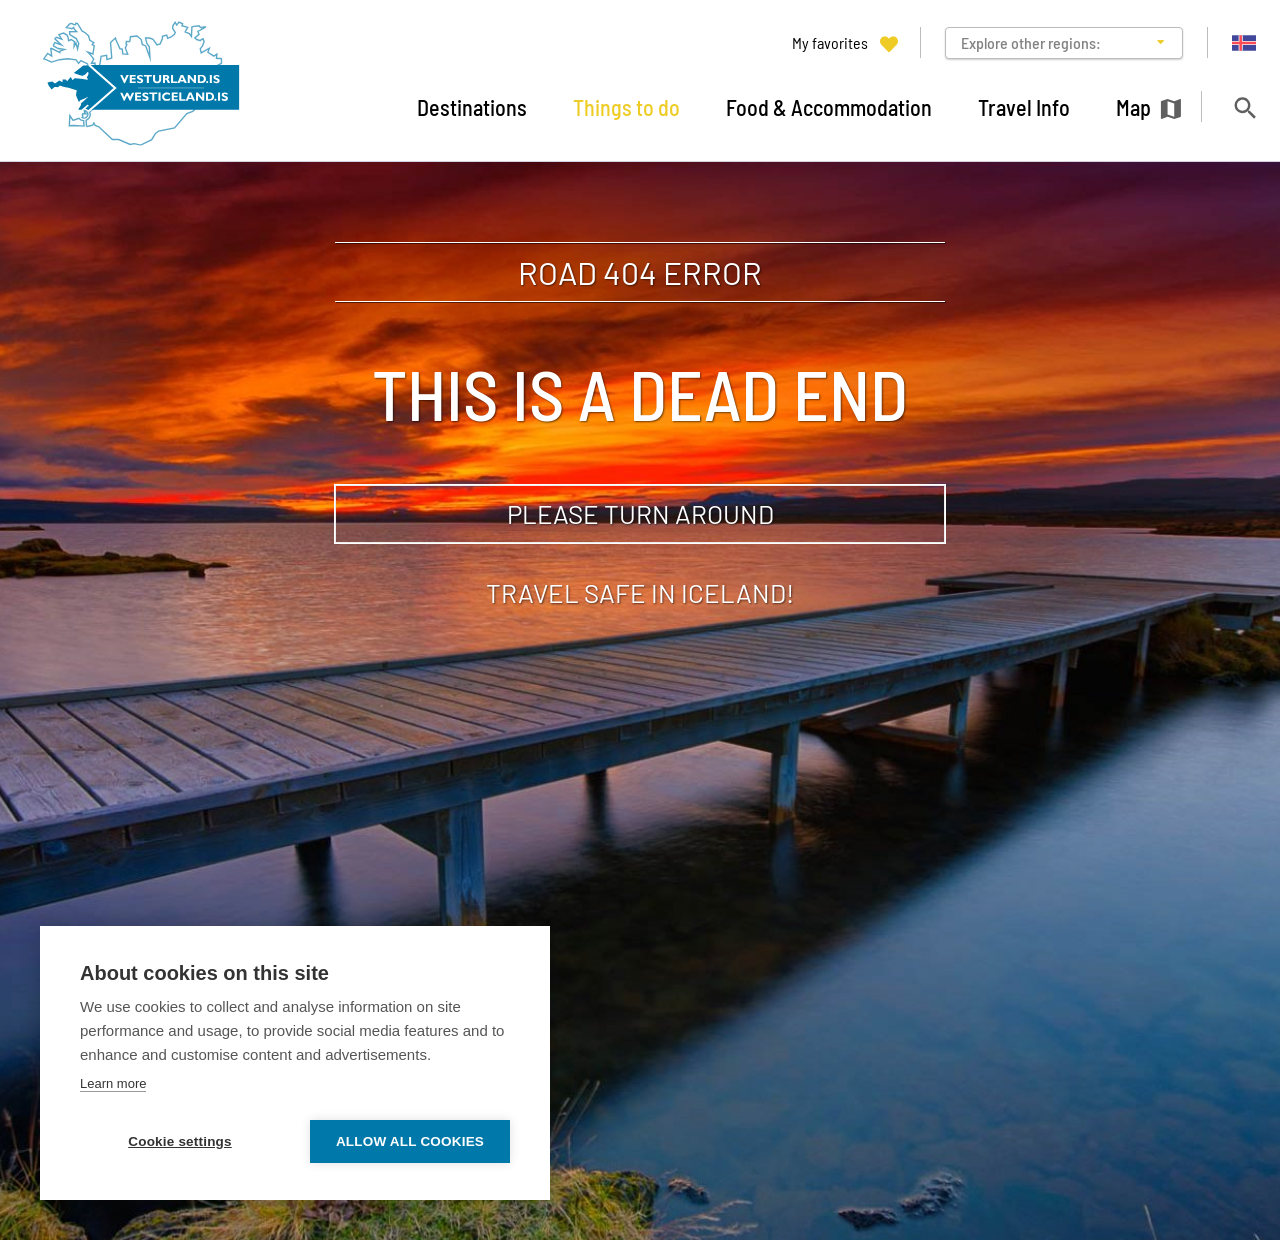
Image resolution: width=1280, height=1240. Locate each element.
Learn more (113, 1083)
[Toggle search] (1244, 107)
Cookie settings (180, 1141)
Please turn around (640, 513)
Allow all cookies (410, 1141)
